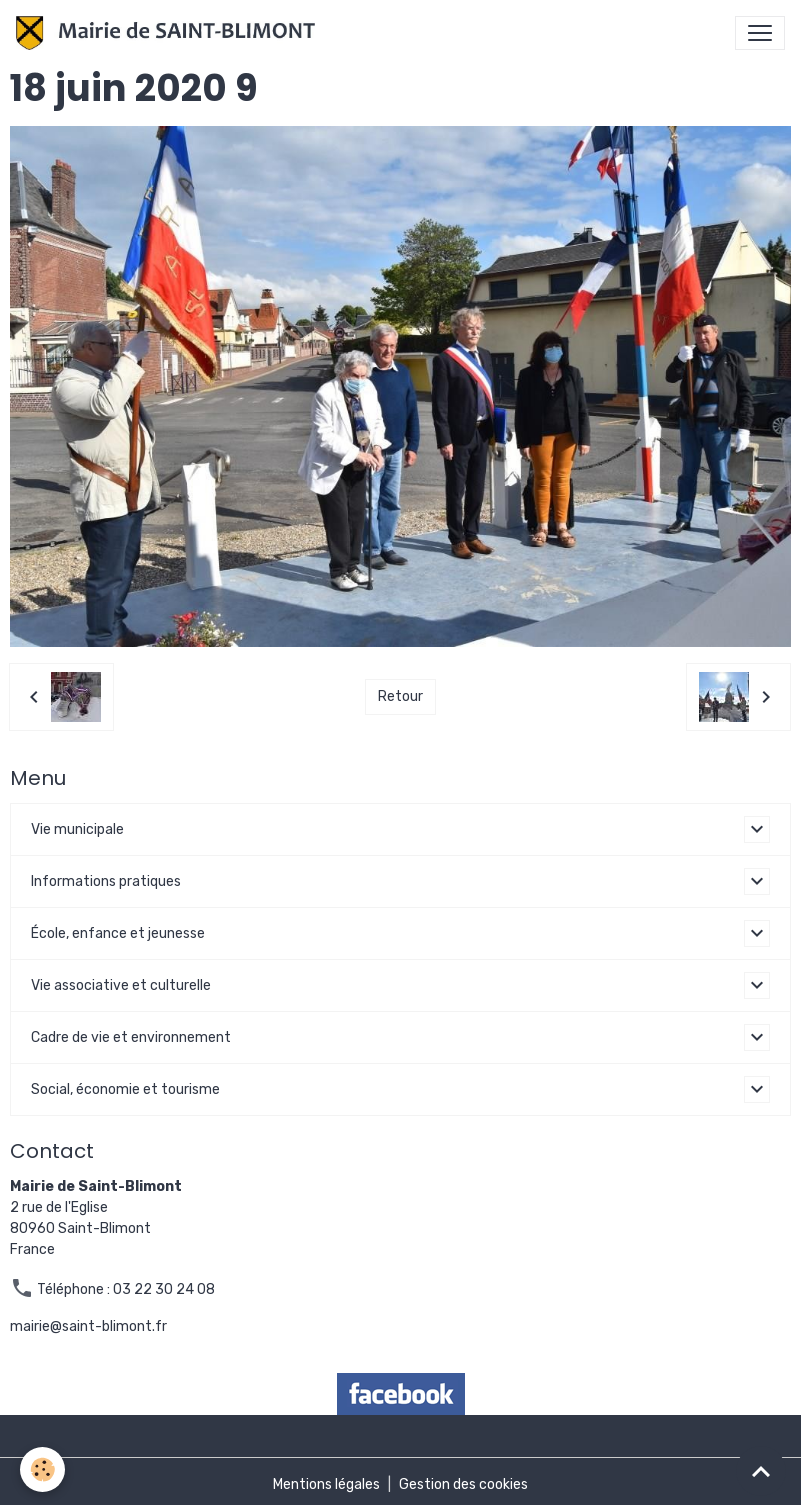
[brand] (169, 33)
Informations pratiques (106, 881)
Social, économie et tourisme (125, 1089)
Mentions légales (326, 1484)
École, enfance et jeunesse (118, 933)
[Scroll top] (761, 1471)
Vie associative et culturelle (121, 985)
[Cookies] (42, 1469)
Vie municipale (77, 829)
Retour (400, 696)
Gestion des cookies (463, 1484)
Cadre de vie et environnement (131, 1037)
